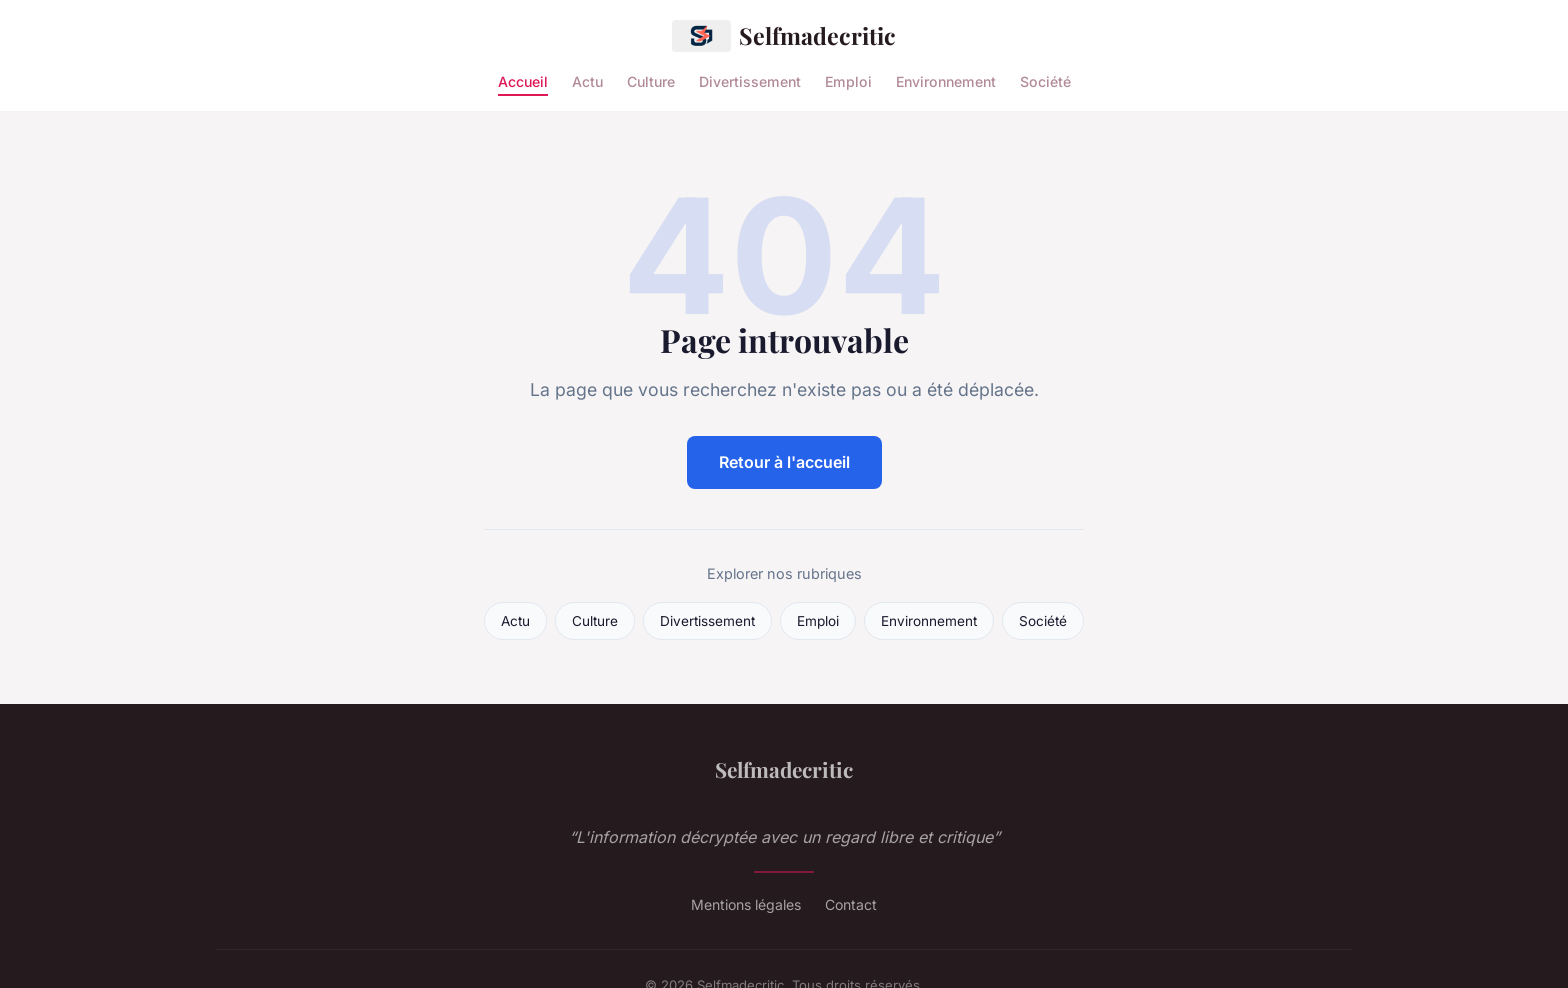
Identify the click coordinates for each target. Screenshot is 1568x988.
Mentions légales (746, 904)
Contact (851, 904)
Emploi (848, 80)
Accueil (523, 80)
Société (1045, 80)
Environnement (946, 80)
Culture (651, 80)
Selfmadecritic (784, 36)
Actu (587, 80)
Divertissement (750, 80)
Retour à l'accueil (784, 462)
